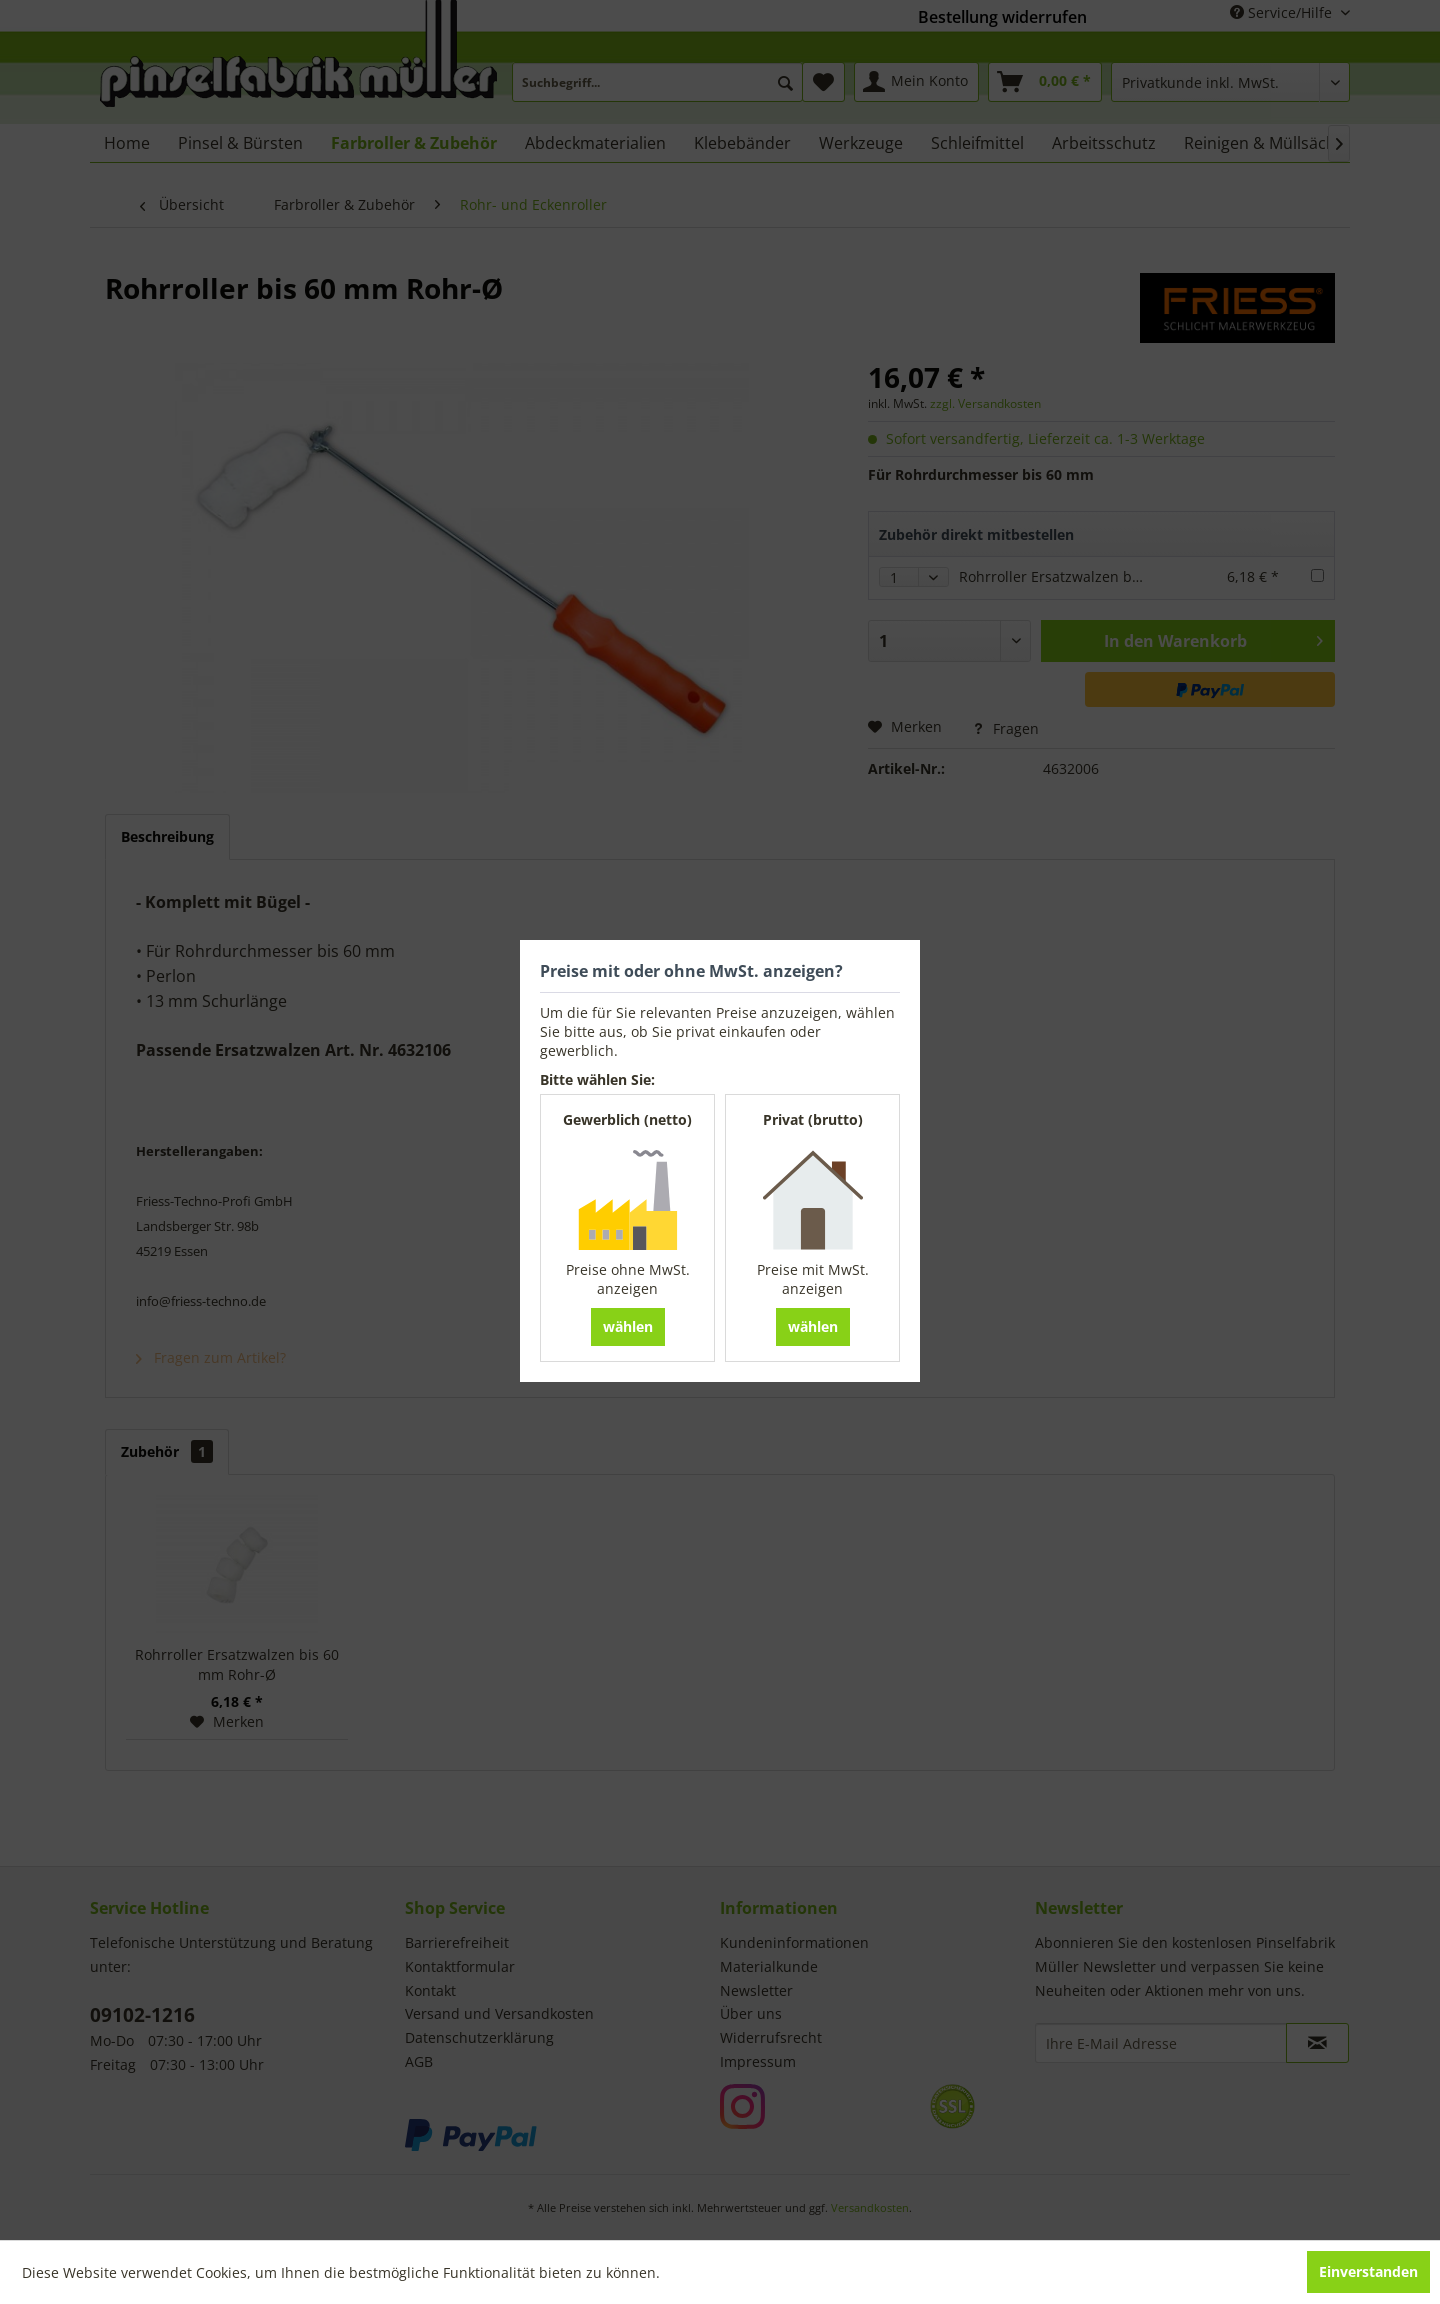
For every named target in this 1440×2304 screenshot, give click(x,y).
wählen (628, 1326)
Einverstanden (1368, 2271)
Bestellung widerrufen (1002, 17)
